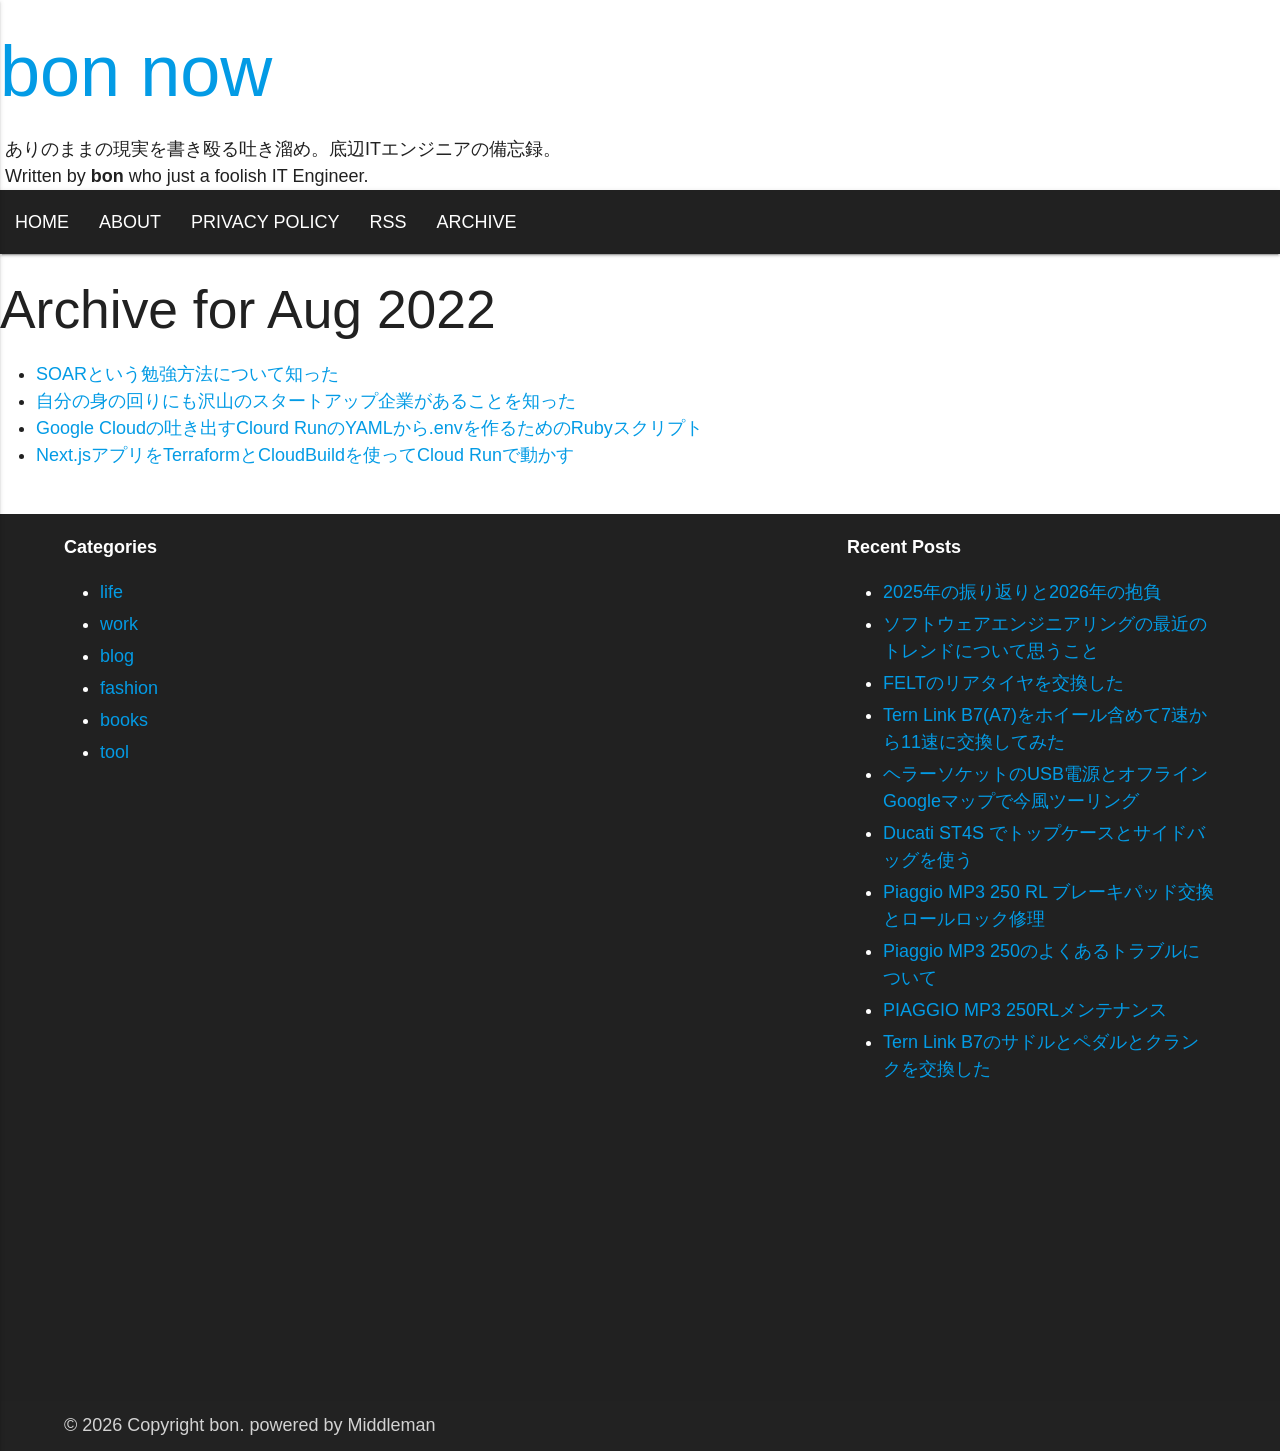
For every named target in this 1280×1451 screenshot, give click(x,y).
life (111, 592)
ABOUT (130, 222)
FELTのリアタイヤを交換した (1003, 683)
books (124, 720)
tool (114, 752)
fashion (129, 688)
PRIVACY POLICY (265, 222)
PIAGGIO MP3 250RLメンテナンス (1025, 1010)
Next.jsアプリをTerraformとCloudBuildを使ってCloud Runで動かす (305, 455)
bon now (136, 71)
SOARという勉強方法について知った (187, 374)
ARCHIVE (476, 222)
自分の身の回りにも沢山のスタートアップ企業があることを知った (306, 401)
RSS (387, 222)
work (119, 624)
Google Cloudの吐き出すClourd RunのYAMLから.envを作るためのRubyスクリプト (369, 428)
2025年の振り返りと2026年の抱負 (1022, 592)
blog (117, 656)
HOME (42, 222)
